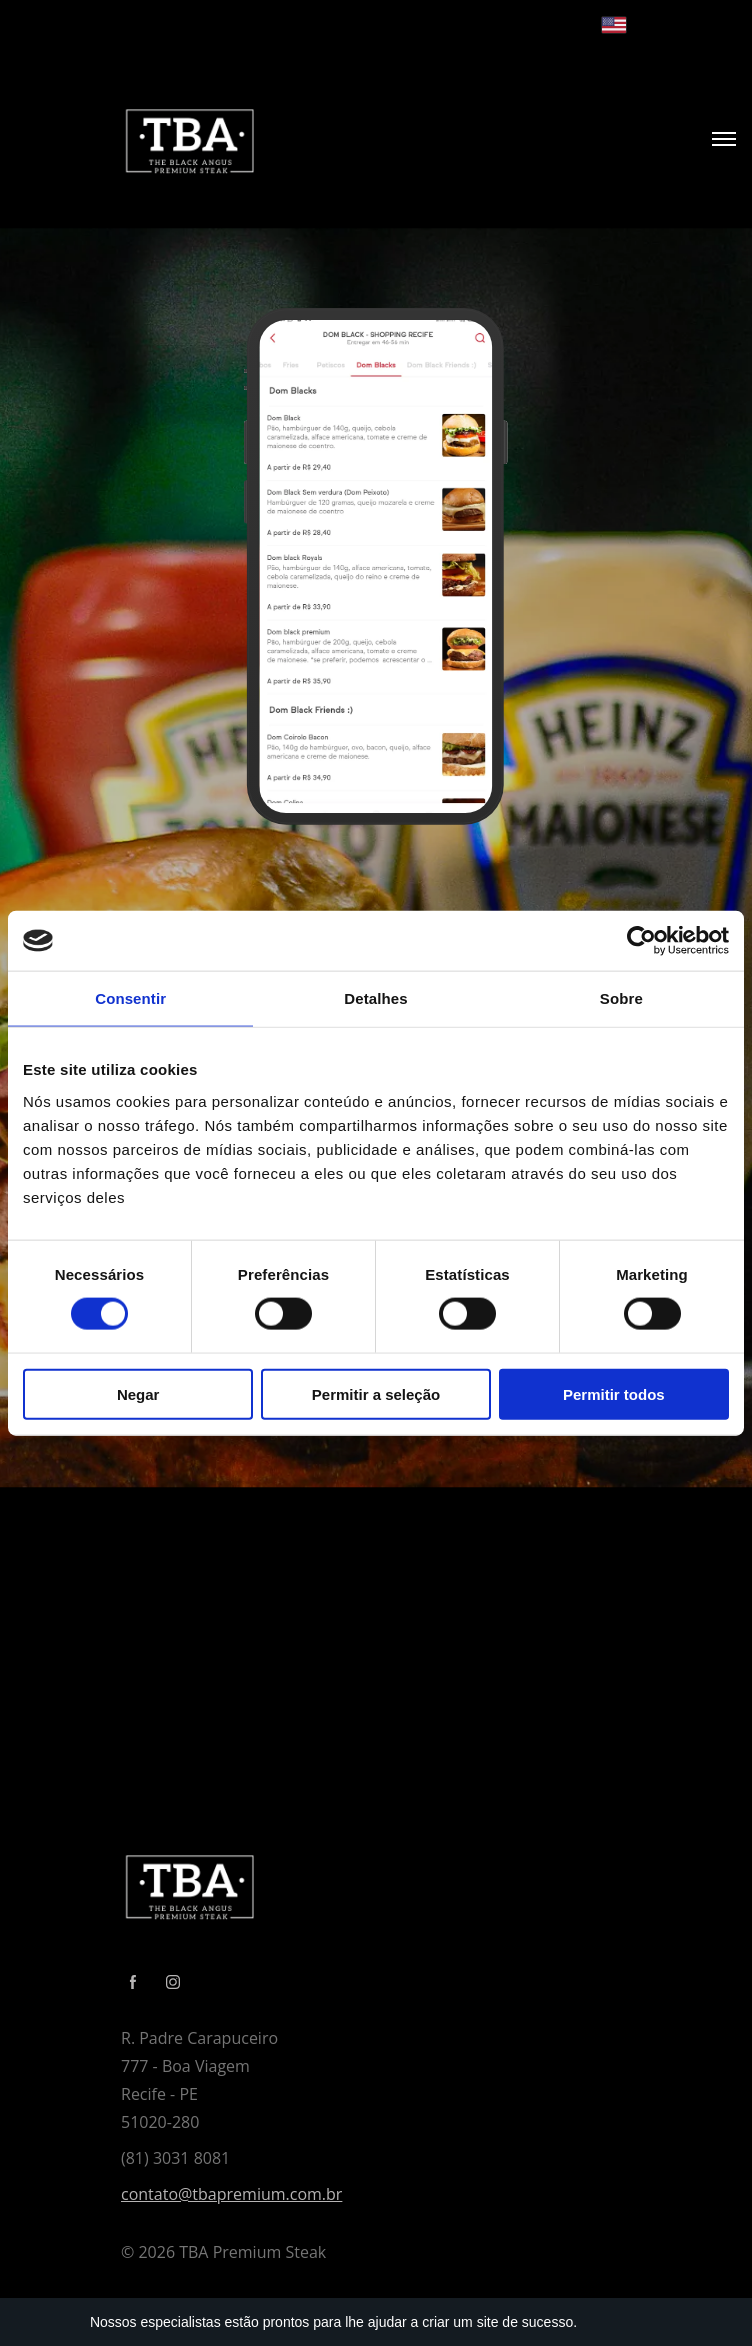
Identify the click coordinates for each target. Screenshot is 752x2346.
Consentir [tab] (130, 998)
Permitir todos (614, 1393)
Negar (138, 1393)
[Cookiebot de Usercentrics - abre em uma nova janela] (641, 941)
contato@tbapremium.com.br (231, 2194)
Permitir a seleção (376, 1393)
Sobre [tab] (621, 998)
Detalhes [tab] (375, 998)
